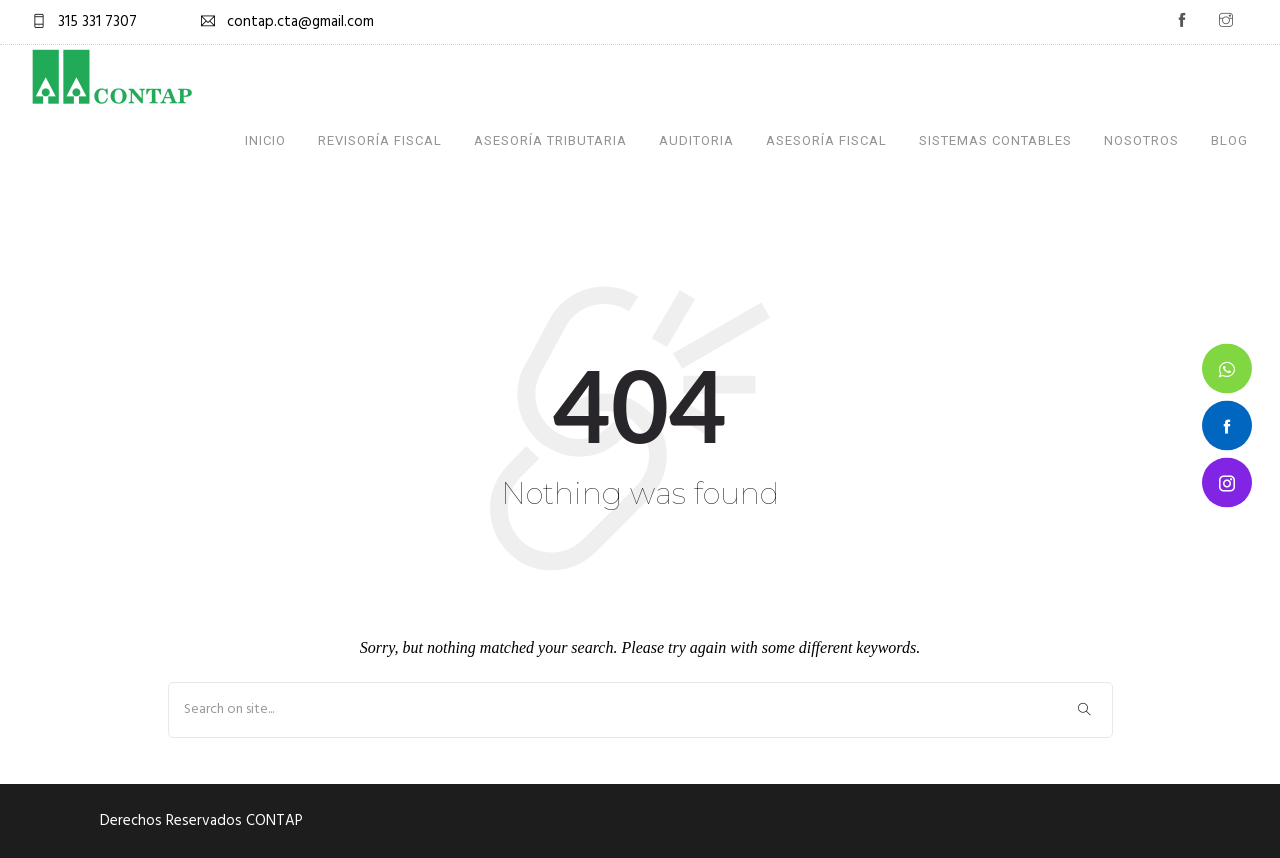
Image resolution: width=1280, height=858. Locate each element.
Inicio (265, 140)
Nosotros (1141, 140)
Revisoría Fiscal (380, 140)
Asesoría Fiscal (826, 140)
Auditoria (696, 140)
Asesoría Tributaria (550, 140)
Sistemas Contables (995, 140)
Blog (1229, 140)
